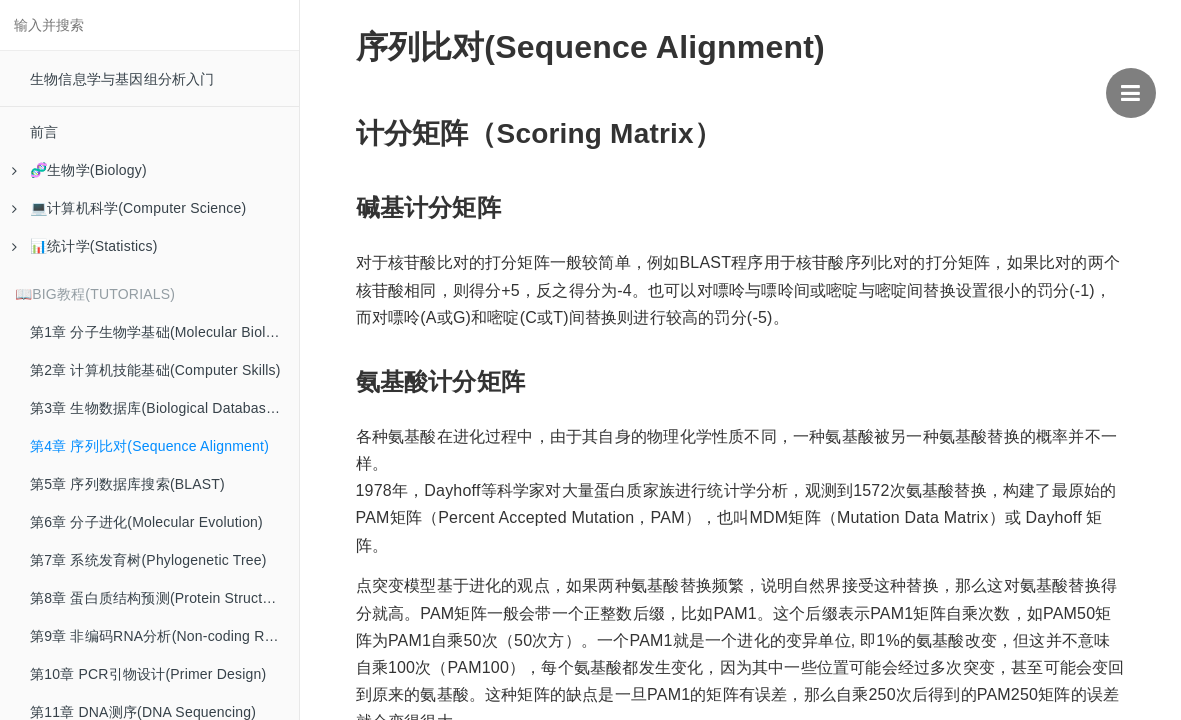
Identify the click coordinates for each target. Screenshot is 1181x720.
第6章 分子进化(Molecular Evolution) (146, 522)
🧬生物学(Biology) (79, 170)
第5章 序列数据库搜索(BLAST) (127, 484)
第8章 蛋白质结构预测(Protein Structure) (159, 598)
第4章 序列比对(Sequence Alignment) (149, 446)
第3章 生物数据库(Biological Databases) (158, 408)
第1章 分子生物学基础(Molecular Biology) (162, 332)
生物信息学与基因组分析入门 (122, 79)
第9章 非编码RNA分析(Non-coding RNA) (159, 636)
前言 (44, 132)
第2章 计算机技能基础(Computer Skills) (155, 370)
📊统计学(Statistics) (85, 246)
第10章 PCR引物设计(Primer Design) (148, 674)
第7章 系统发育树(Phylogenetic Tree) (148, 560)
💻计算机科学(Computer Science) (129, 208)
